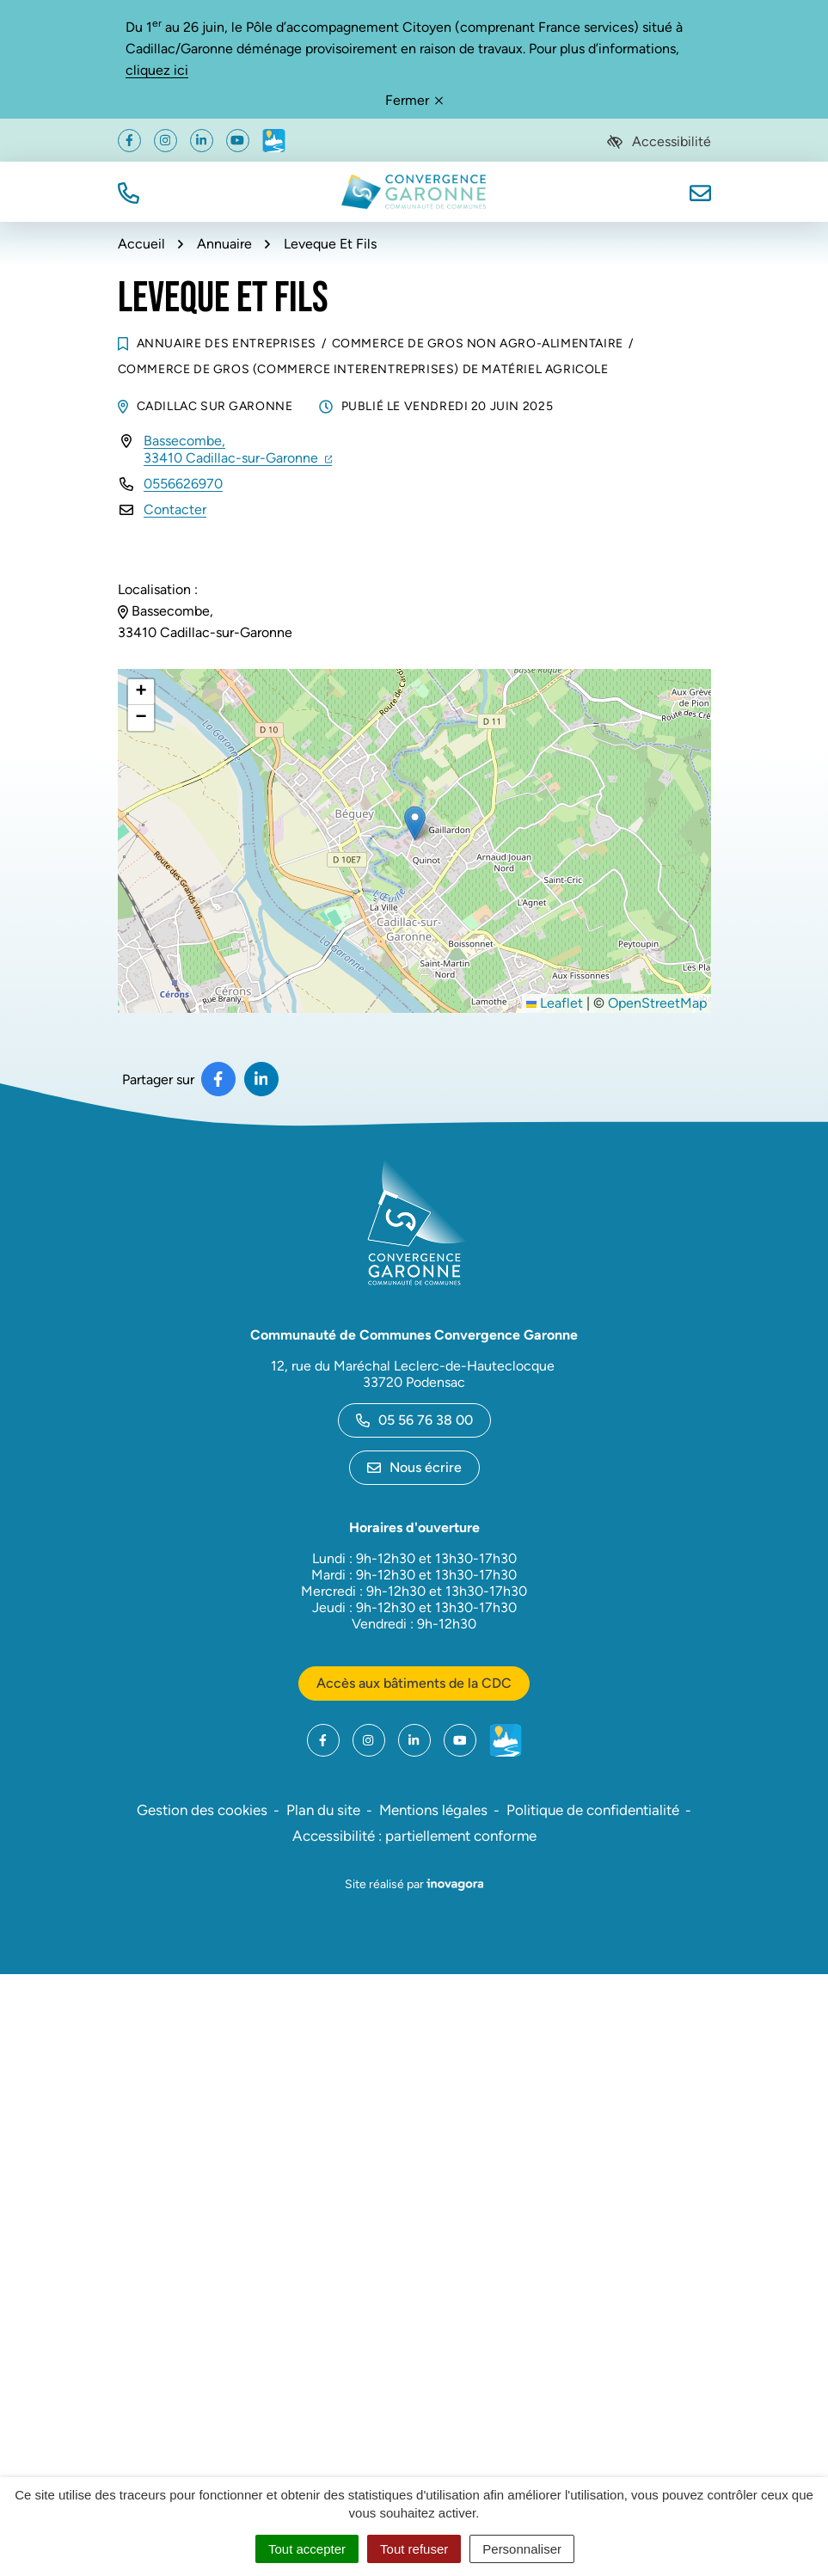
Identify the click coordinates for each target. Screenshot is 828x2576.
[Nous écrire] (700, 191)
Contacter (175, 509)
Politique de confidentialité (592, 1810)
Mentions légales (433, 1810)
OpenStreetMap (657, 1003)
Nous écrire (414, 1467)
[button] (128, 191)
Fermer (414, 100)
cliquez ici (157, 70)
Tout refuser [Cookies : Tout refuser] (414, 2549)
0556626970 (183, 483)
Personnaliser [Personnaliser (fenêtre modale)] (521, 2549)
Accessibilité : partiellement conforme (414, 1835)
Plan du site (323, 1810)
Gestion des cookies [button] (202, 1810)
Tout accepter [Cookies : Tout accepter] (307, 2549)
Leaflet (554, 1003)
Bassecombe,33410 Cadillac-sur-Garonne (238, 449)
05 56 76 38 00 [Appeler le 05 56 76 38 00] (414, 1420)
